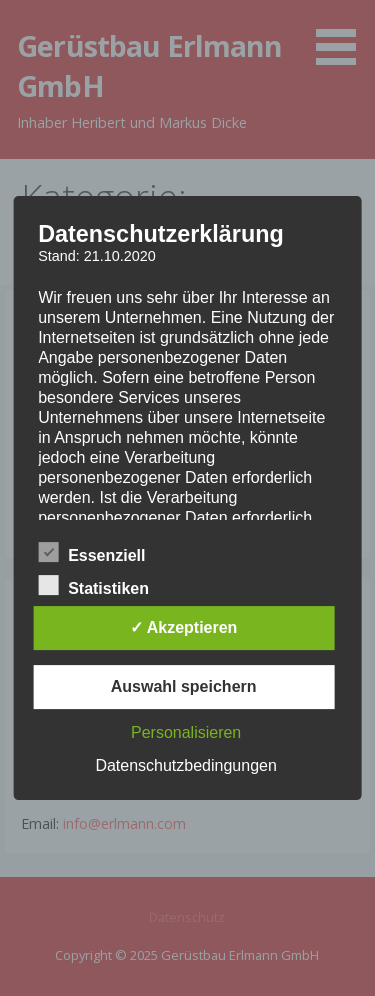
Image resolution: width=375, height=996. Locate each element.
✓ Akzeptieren (184, 627)
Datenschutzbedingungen (185, 765)
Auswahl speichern (184, 686)
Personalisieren (186, 732)
